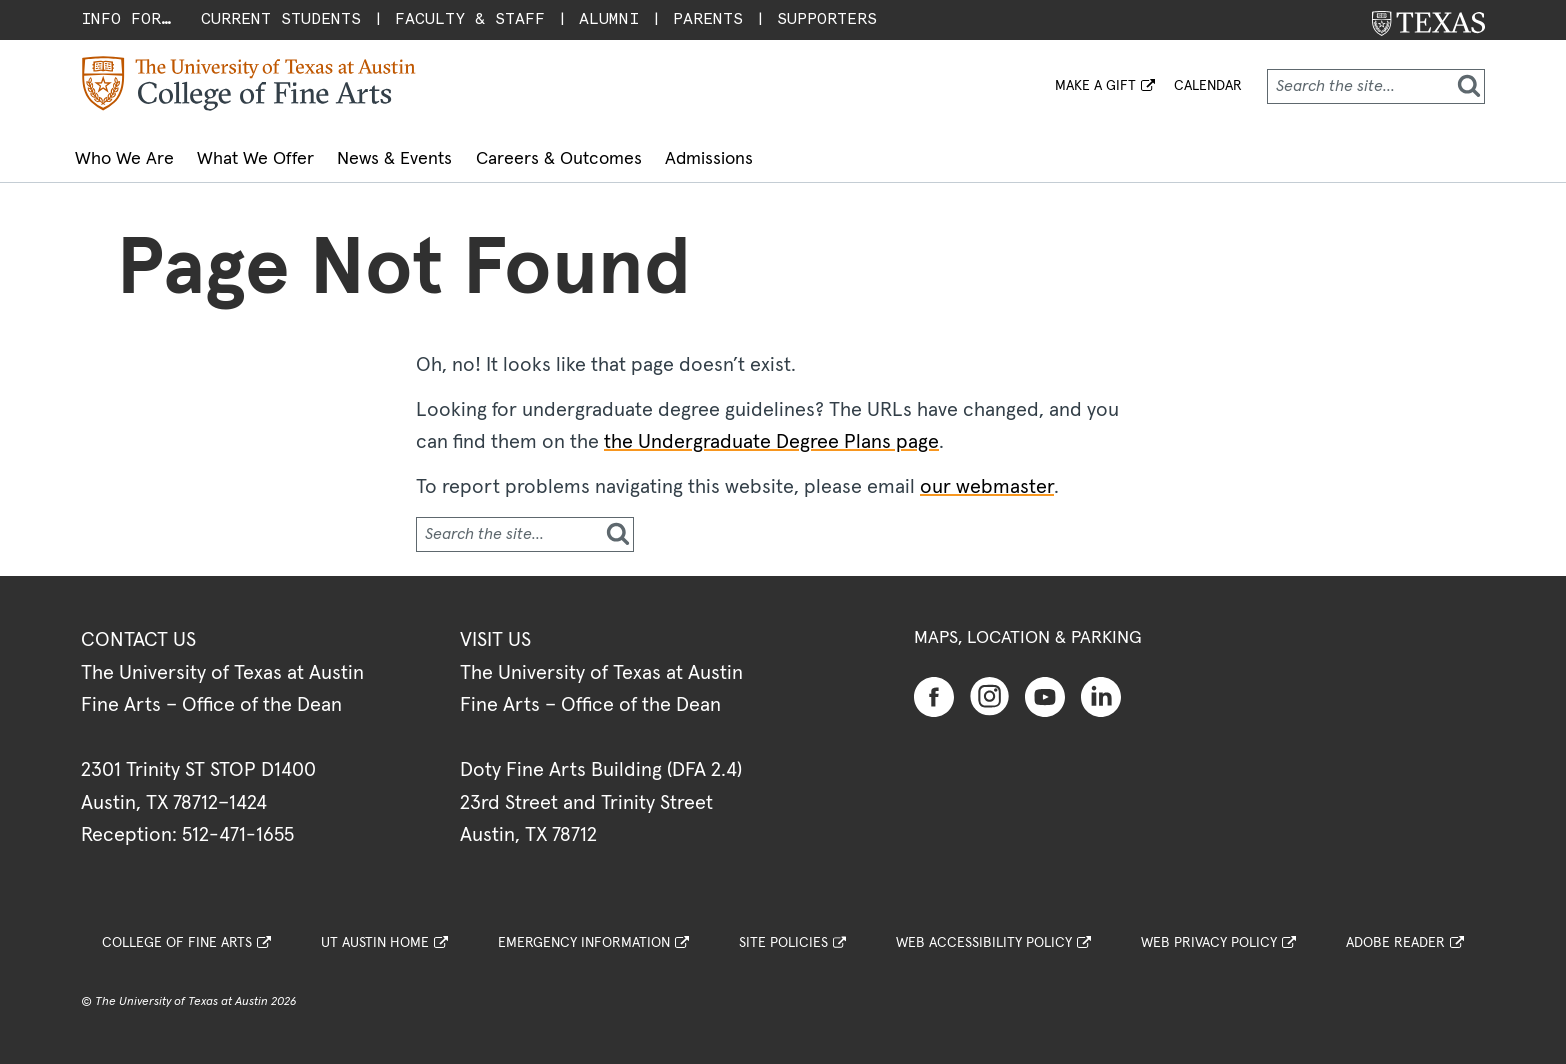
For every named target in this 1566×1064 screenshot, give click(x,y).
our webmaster (987, 478)
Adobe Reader (1395, 934)
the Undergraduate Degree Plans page (771, 433)
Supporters (827, 18)
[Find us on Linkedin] (1101, 687)
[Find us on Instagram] (990, 686)
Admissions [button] (820, 155)
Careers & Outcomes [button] (645, 155)
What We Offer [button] (292, 155)
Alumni (609, 18)
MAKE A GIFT (1095, 86)
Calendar (1208, 86)
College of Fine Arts (177, 934)
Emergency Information (584, 934)
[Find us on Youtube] (1045, 687)
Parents (708, 18)
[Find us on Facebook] (934, 687)
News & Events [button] (456, 155)
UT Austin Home (375, 934)
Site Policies (783, 934)
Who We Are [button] (136, 155)
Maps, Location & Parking (1028, 629)
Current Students (281, 18)
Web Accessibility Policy (984, 934)
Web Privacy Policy (1209, 934)
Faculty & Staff (470, 18)
